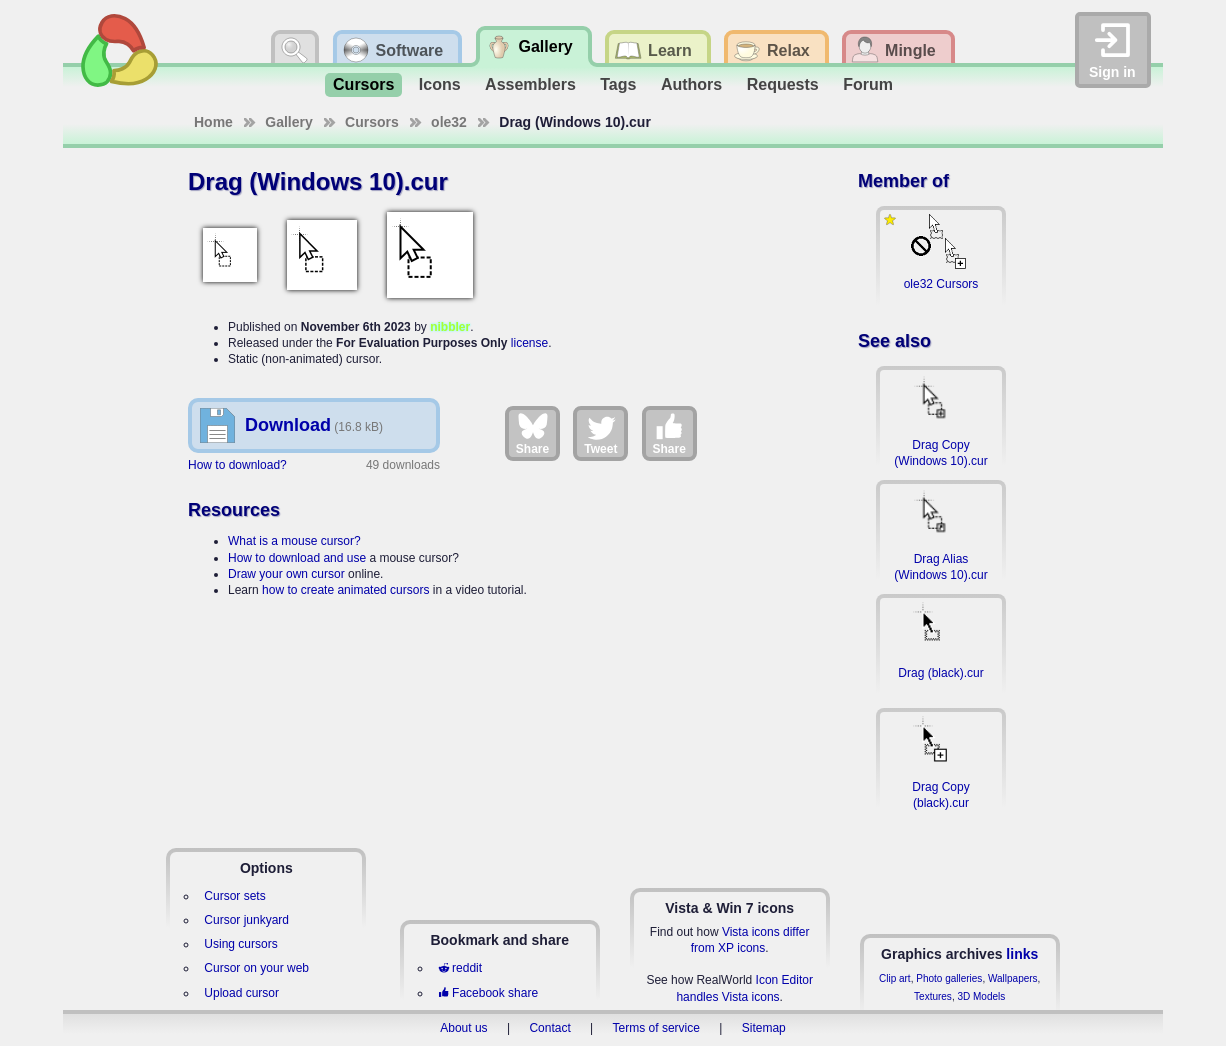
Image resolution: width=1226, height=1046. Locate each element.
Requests (783, 84)
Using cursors (240, 944)
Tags (618, 84)
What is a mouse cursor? (294, 541)
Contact (549, 1028)
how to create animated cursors (345, 590)
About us (463, 1028)
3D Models (981, 996)
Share (532, 433)
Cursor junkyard (246, 920)
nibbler (450, 327)
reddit (460, 968)
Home (213, 122)
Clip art (895, 978)
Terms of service (656, 1028)
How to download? (237, 465)
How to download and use (297, 558)
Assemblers (530, 84)
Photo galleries (949, 978)
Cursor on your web (256, 968)
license (529, 343)
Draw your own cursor (286, 574)
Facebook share (488, 993)
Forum (868, 84)
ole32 (449, 122)
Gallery (288, 122)
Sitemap (764, 1028)
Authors (691, 84)
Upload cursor (241, 993)
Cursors (363, 84)
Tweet (600, 433)
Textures (933, 996)
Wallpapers (1013, 978)
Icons (440, 84)
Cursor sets (234, 896)
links (1022, 954)
